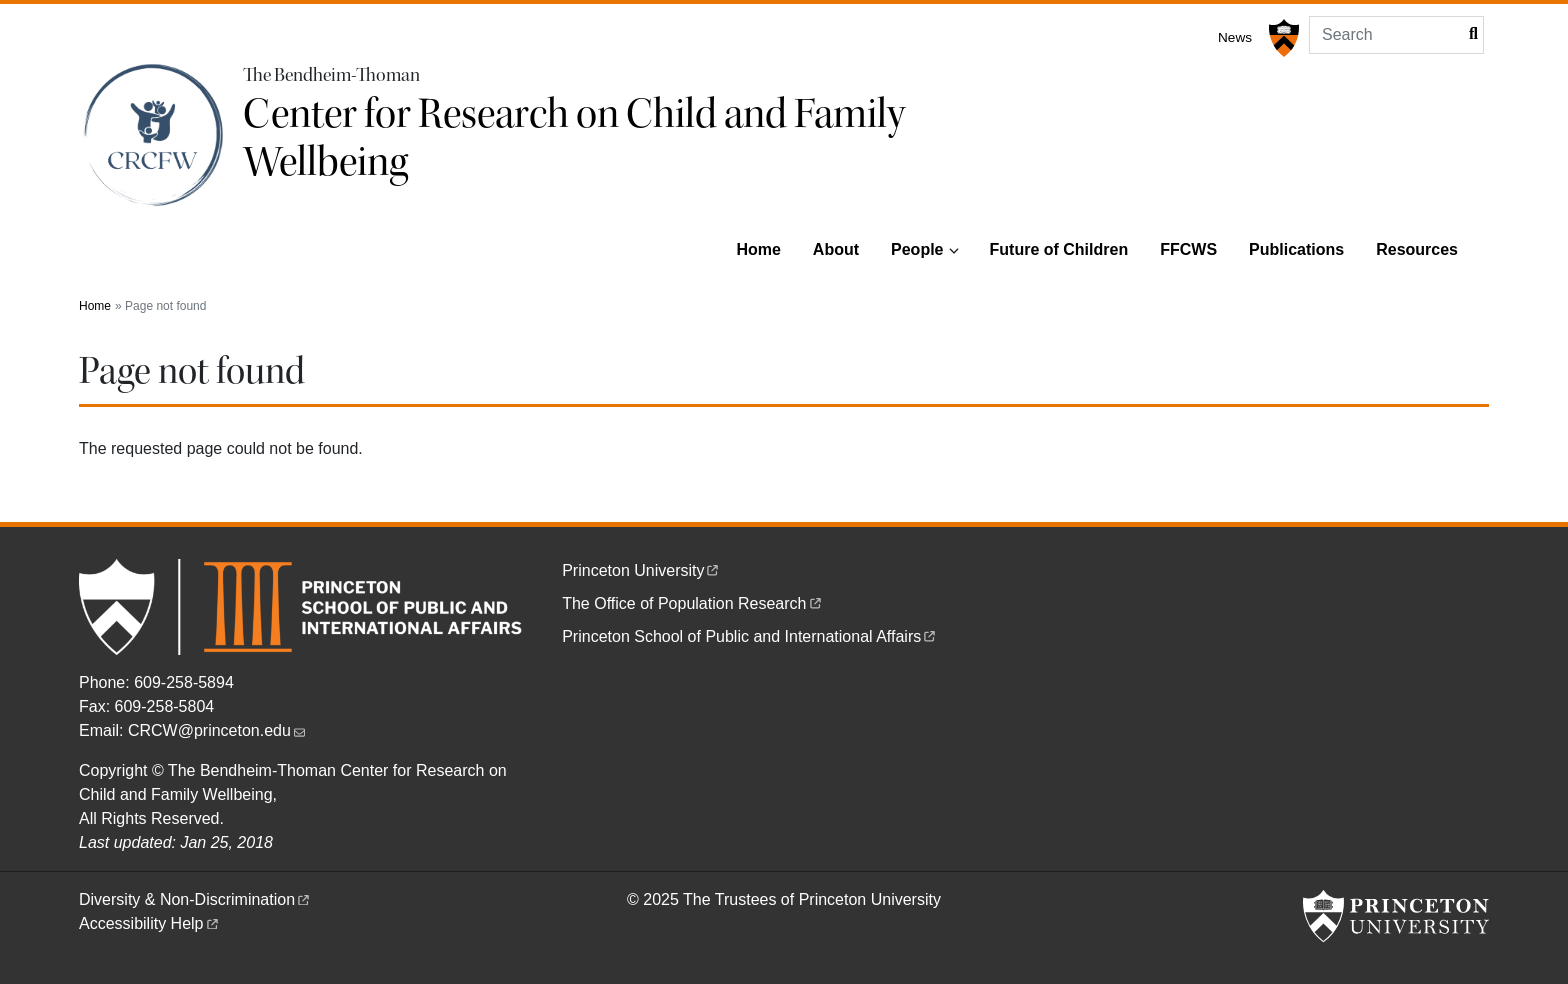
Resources (1417, 249)
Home (758, 249)
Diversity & (195, 899)
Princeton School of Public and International (750, 636)
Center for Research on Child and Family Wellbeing (574, 138)
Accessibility (150, 923)
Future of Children (1059, 249)
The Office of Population (692, 603)
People (917, 249)
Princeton (641, 570)
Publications (1296, 249)
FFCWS (1188, 249)
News (1235, 37)
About (836, 249)
